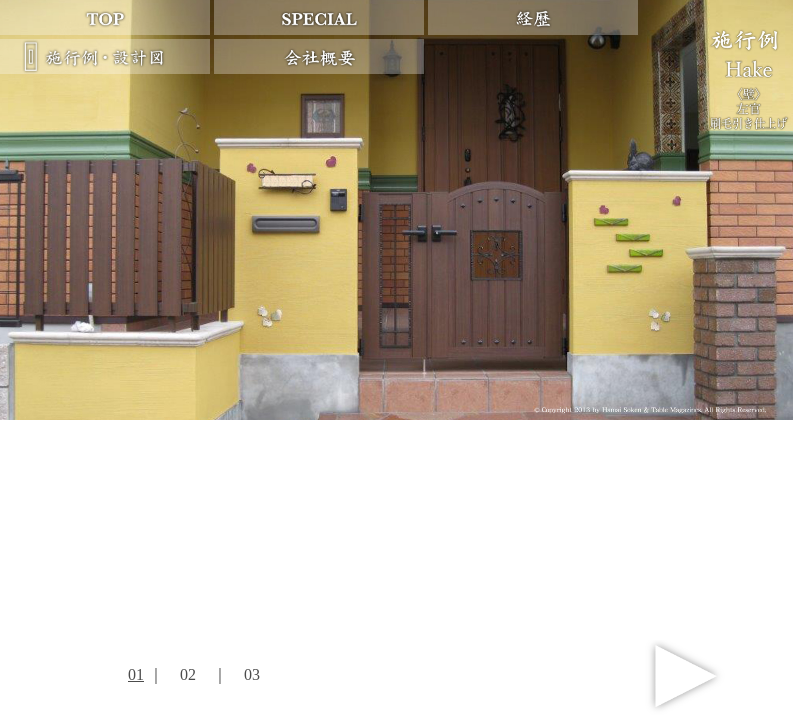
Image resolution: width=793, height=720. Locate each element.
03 (252, 674)
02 (188, 674)
